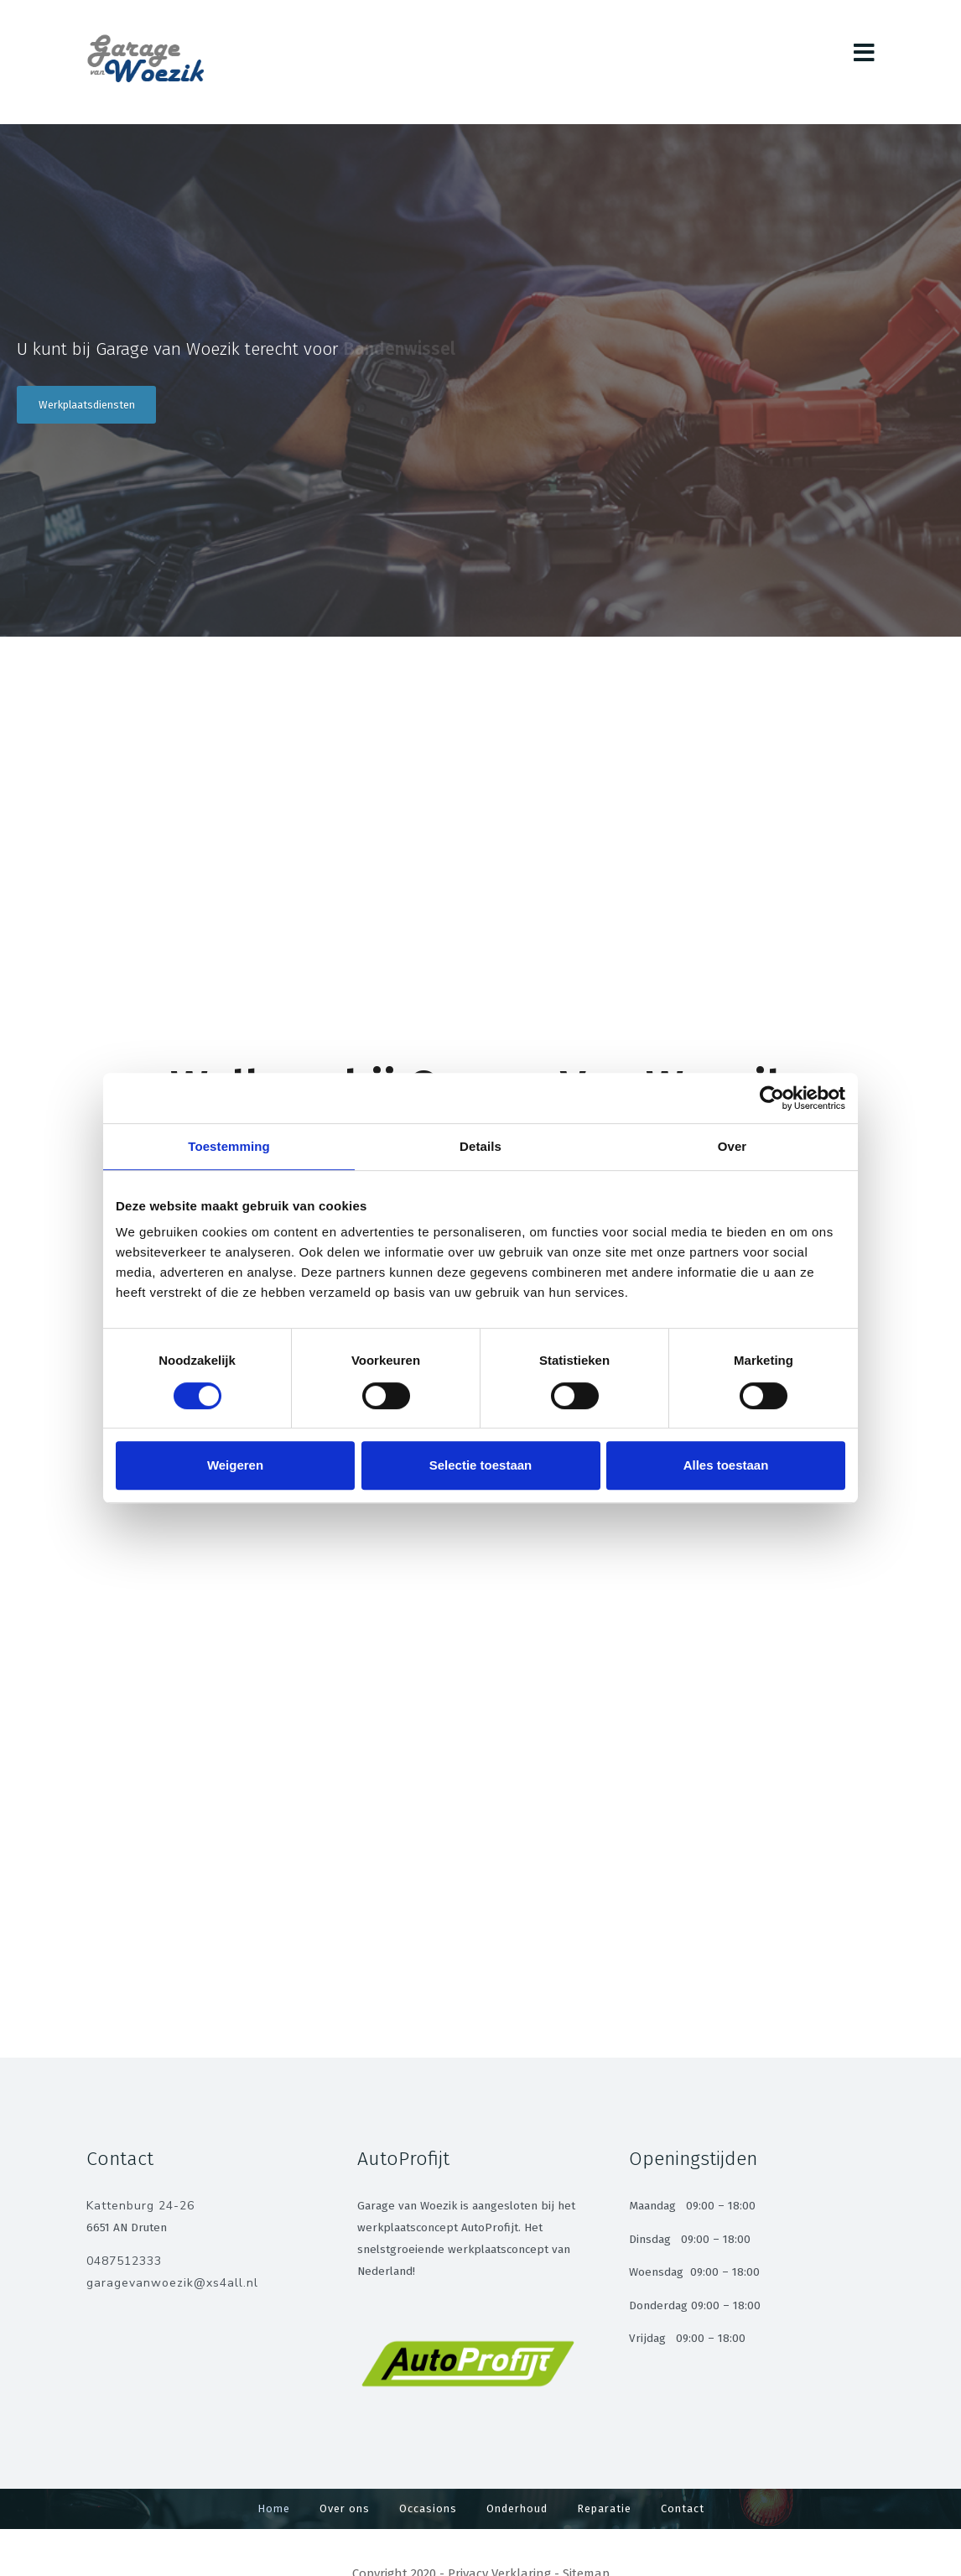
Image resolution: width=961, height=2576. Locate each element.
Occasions (428, 2508)
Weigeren (235, 1465)
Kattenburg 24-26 (140, 2206)
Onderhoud (517, 2508)
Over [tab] (732, 1146)
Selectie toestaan (480, 1465)
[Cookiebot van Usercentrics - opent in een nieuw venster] (772, 1098)
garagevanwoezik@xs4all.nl (172, 2283)
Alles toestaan (726, 1465)
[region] (480, 380)
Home (273, 2508)
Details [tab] (480, 1146)
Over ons (344, 2508)
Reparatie (604, 2508)
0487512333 (124, 2261)
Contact (682, 2508)
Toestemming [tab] (229, 1146)
